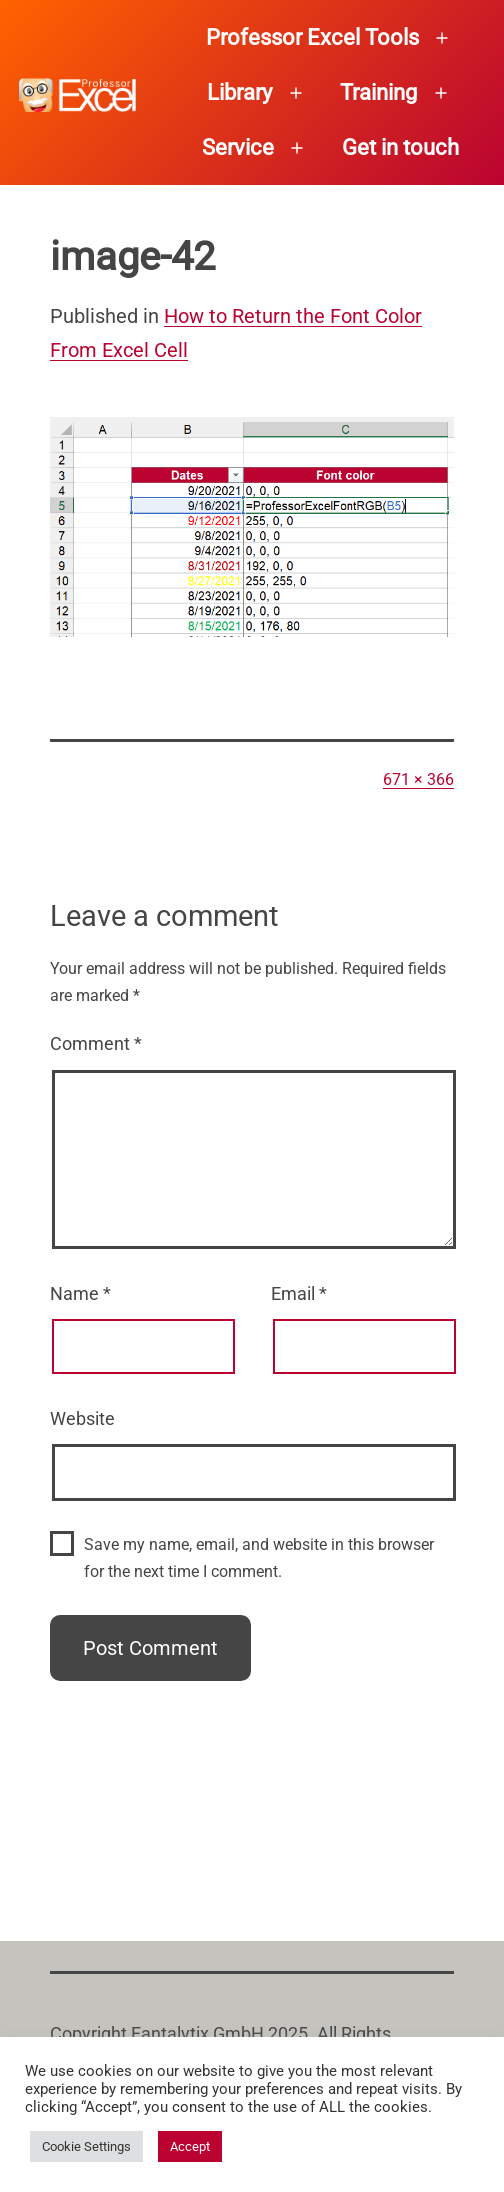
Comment (96, 1043)
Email (299, 1293)
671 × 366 (418, 779)
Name (80, 1293)
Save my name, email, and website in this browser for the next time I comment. (259, 1558)
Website (82, 1418)
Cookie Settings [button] (86, 2146)
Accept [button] (190, 2146)
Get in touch (400, 147)
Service (238, 147)
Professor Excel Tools (312, 37)
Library (239, 92)
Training (378, 92)
